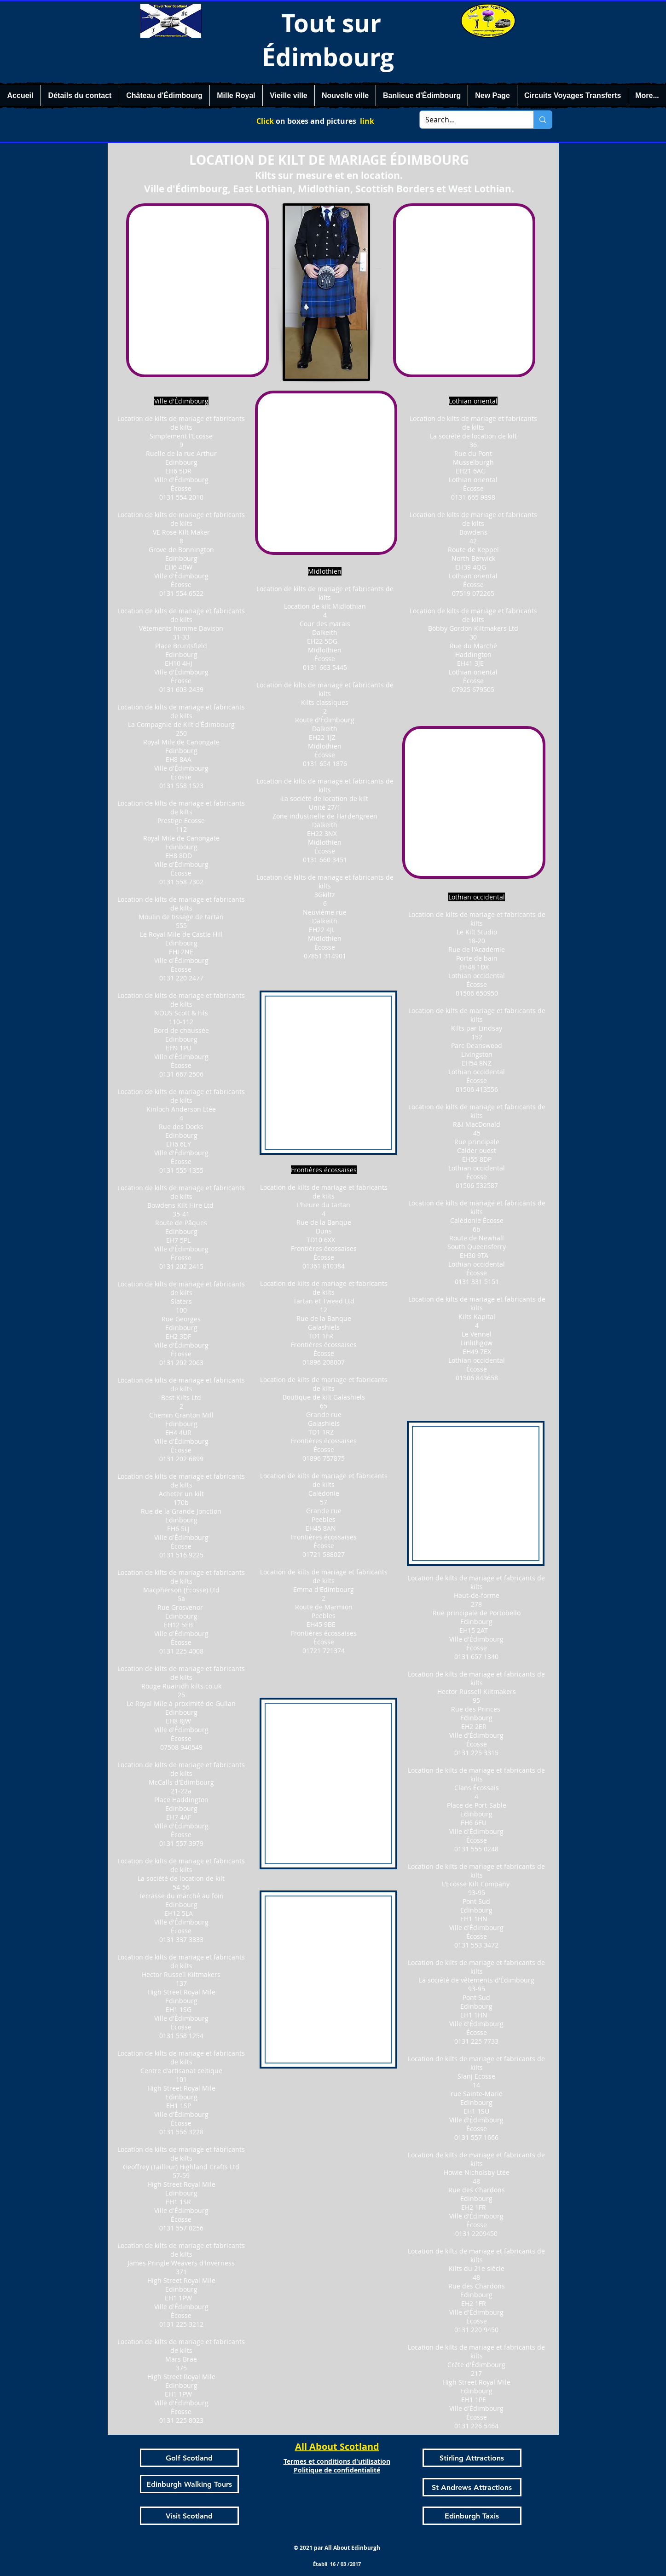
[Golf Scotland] (189, 2458)
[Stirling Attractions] (472, 2458)
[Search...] (470, 119)
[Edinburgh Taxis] (472, 2516)
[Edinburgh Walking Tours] (189, 2484)
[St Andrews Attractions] (472, 2487)
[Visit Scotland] (189, 2516)
